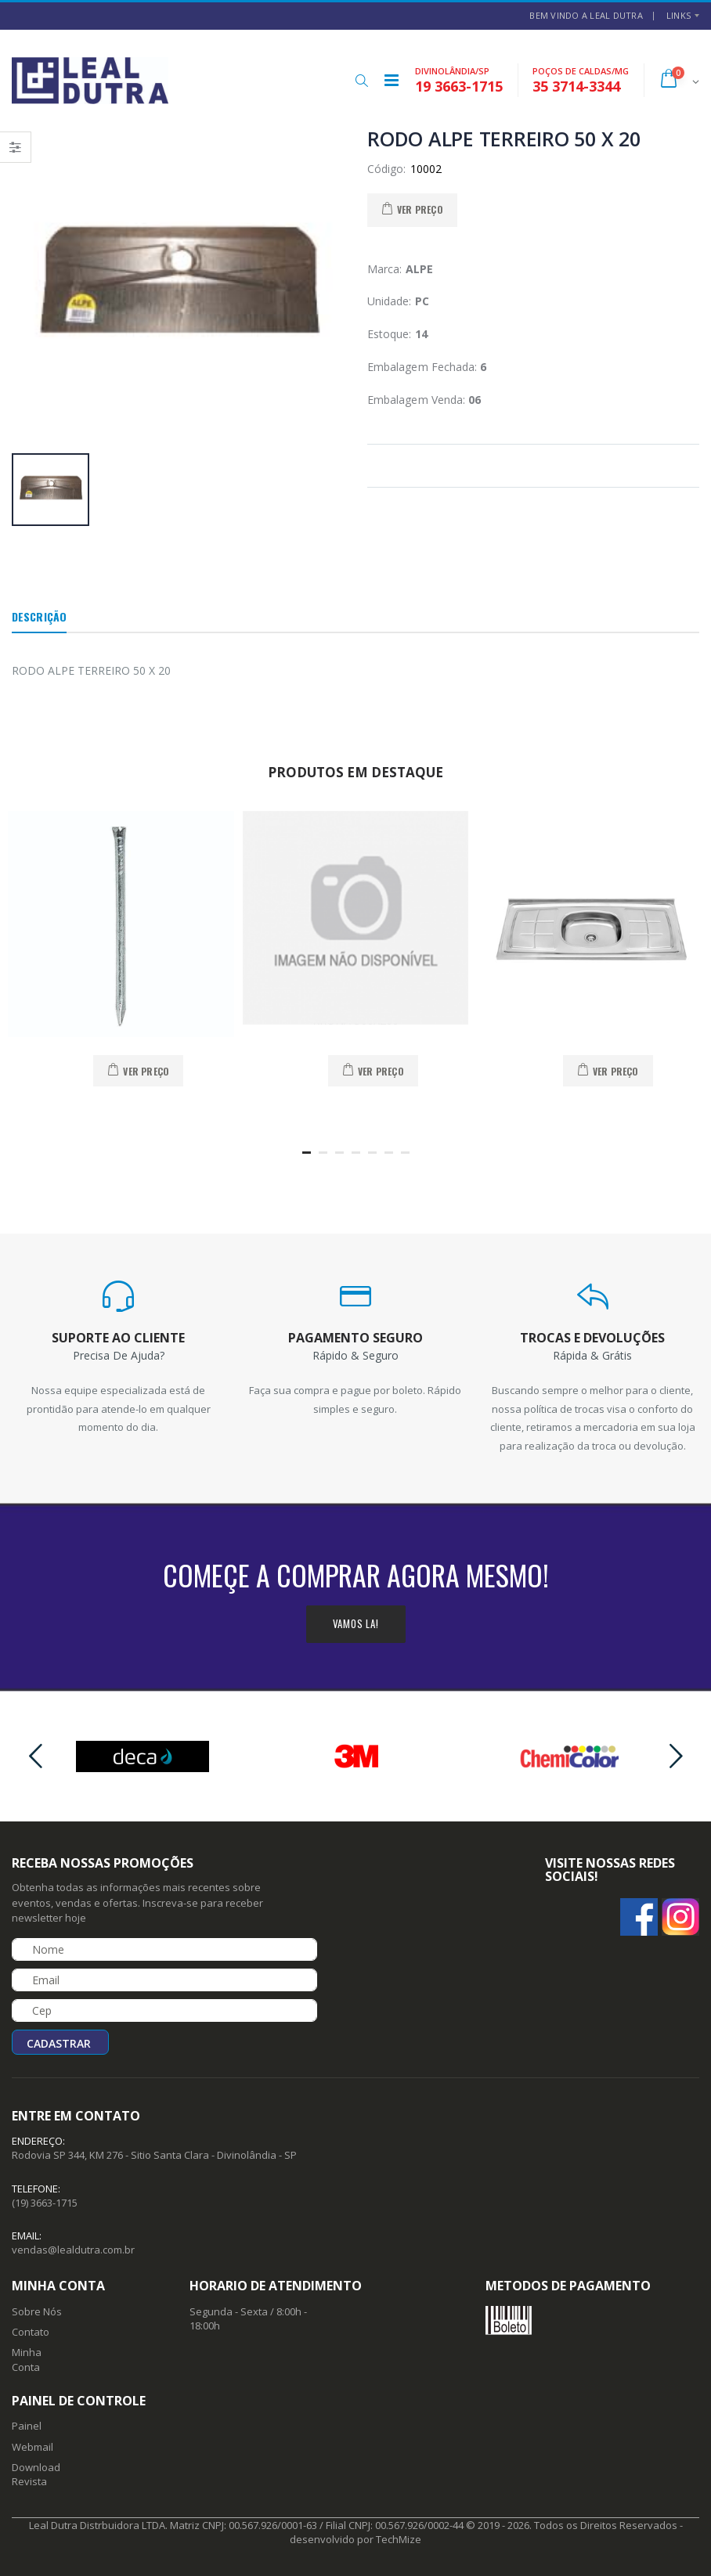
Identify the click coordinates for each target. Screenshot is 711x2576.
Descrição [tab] (39, 616)
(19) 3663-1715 (45, 2203)
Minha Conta (27, 2359)
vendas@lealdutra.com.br (73, 2250)
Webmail (32, 2447)
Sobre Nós (37, 2311)
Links (678, 15)
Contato (30, 2332)
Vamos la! (356, 1623)
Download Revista (36, 2474)
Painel (27, 2426)
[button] (361, 80)
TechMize (398, 2539)
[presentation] (35, 1756)
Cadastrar (59, 2043)
